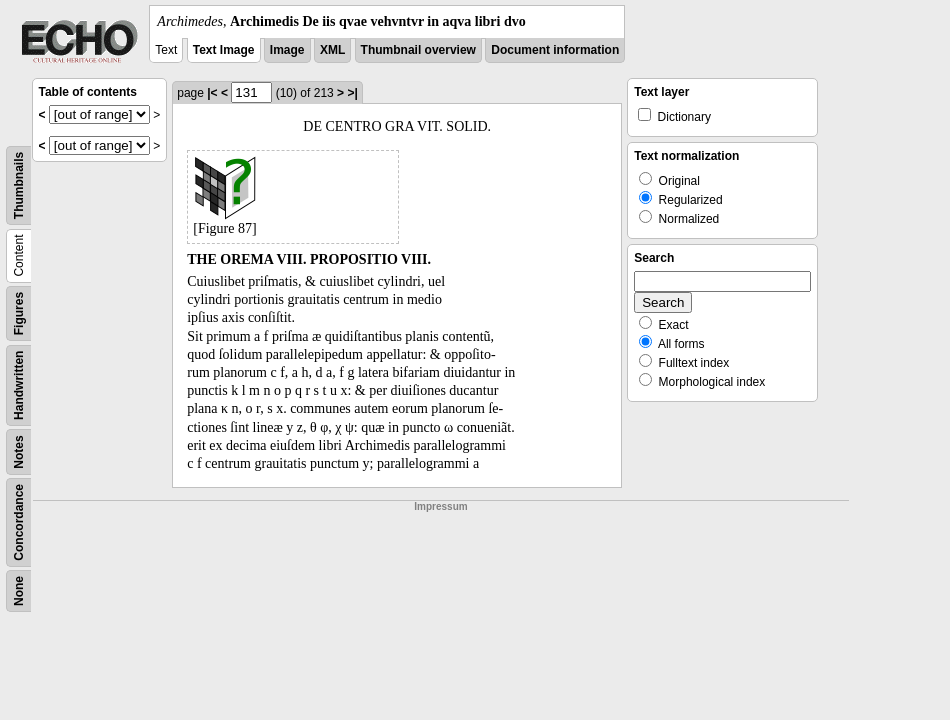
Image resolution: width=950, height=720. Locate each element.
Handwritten (19, 385)
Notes (19, 451)
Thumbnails (19, 185)
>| (352, 93)
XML (332, 50)
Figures (19, 313)
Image (287, 50)
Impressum (440, 506)
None (19, 591)
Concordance (19, 522)
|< (212, 93)
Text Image (224, 50)
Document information (555, 50)
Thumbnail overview (418, 50)
